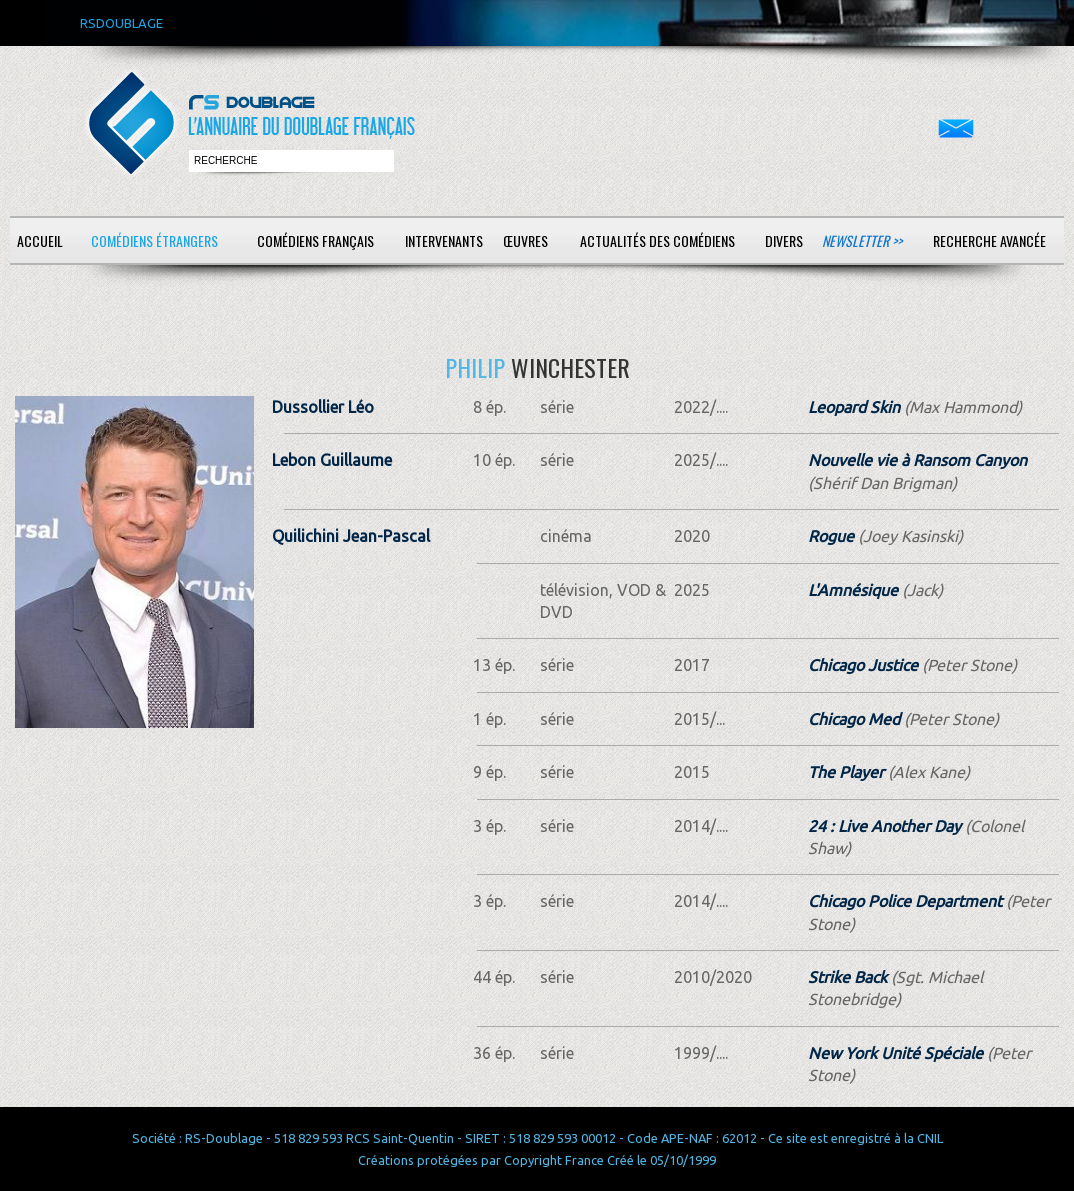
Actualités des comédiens (657, 240)
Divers (784, 240)
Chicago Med (854, 719)
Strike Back (847, 977)
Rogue (831, 536)
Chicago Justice (863, 665)
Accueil (40, 240)
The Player (846, 772)
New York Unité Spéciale (895, 1053)
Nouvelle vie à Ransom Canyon (917, 460)
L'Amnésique (853, 590)
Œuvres (525, 240)
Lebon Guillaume (332, 460)
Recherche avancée (989, 240)
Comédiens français (315, 240)
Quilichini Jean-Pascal (351, 536)
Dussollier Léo (323, 407)
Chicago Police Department (905, 901)
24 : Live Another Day (884, 826)
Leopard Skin (854, 407)
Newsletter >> (862, 240)
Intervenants (444, 240)
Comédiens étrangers (154, 240)
